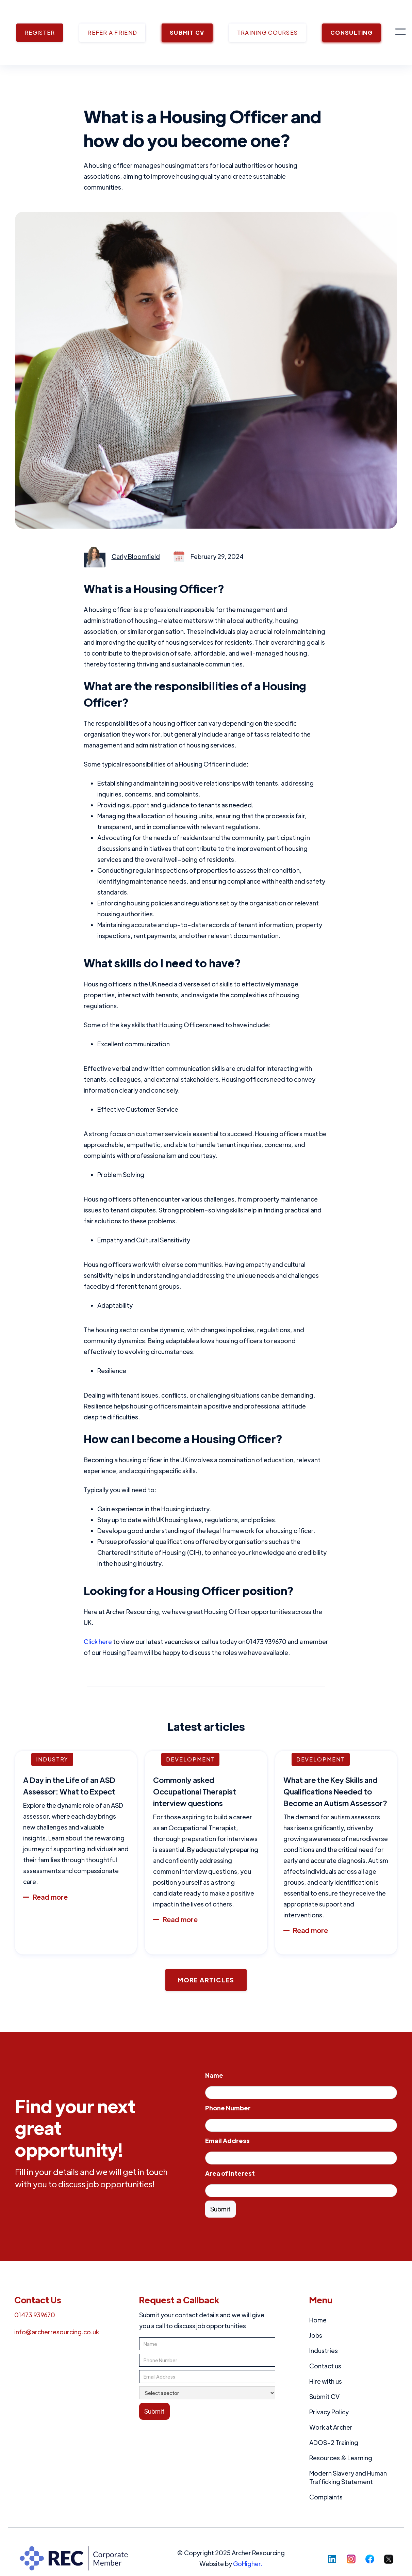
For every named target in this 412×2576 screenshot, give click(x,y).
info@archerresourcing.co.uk (56, 2332)
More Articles (206, 1980)
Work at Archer (330, 2427)
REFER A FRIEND (112, 32)
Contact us (325, 2366)
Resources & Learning (340, 2458)
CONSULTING (351, 32)
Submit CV (324, 2396)
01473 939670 (34, 2315)
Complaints (326, 2497)
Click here (98, 1641)
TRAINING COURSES (267, 32)
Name (214, 2075)
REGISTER (39, 32)
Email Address (227, 2140)
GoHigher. (247, 2563)
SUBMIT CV (187, 32)
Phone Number (228, 2108)
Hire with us (325, 2381)
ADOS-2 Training (333, 2442)
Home (318, 2320)
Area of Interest (230, 2173)
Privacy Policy (329, 2412)
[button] (400, 33)
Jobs (315, 2335)
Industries (323, 2350)
